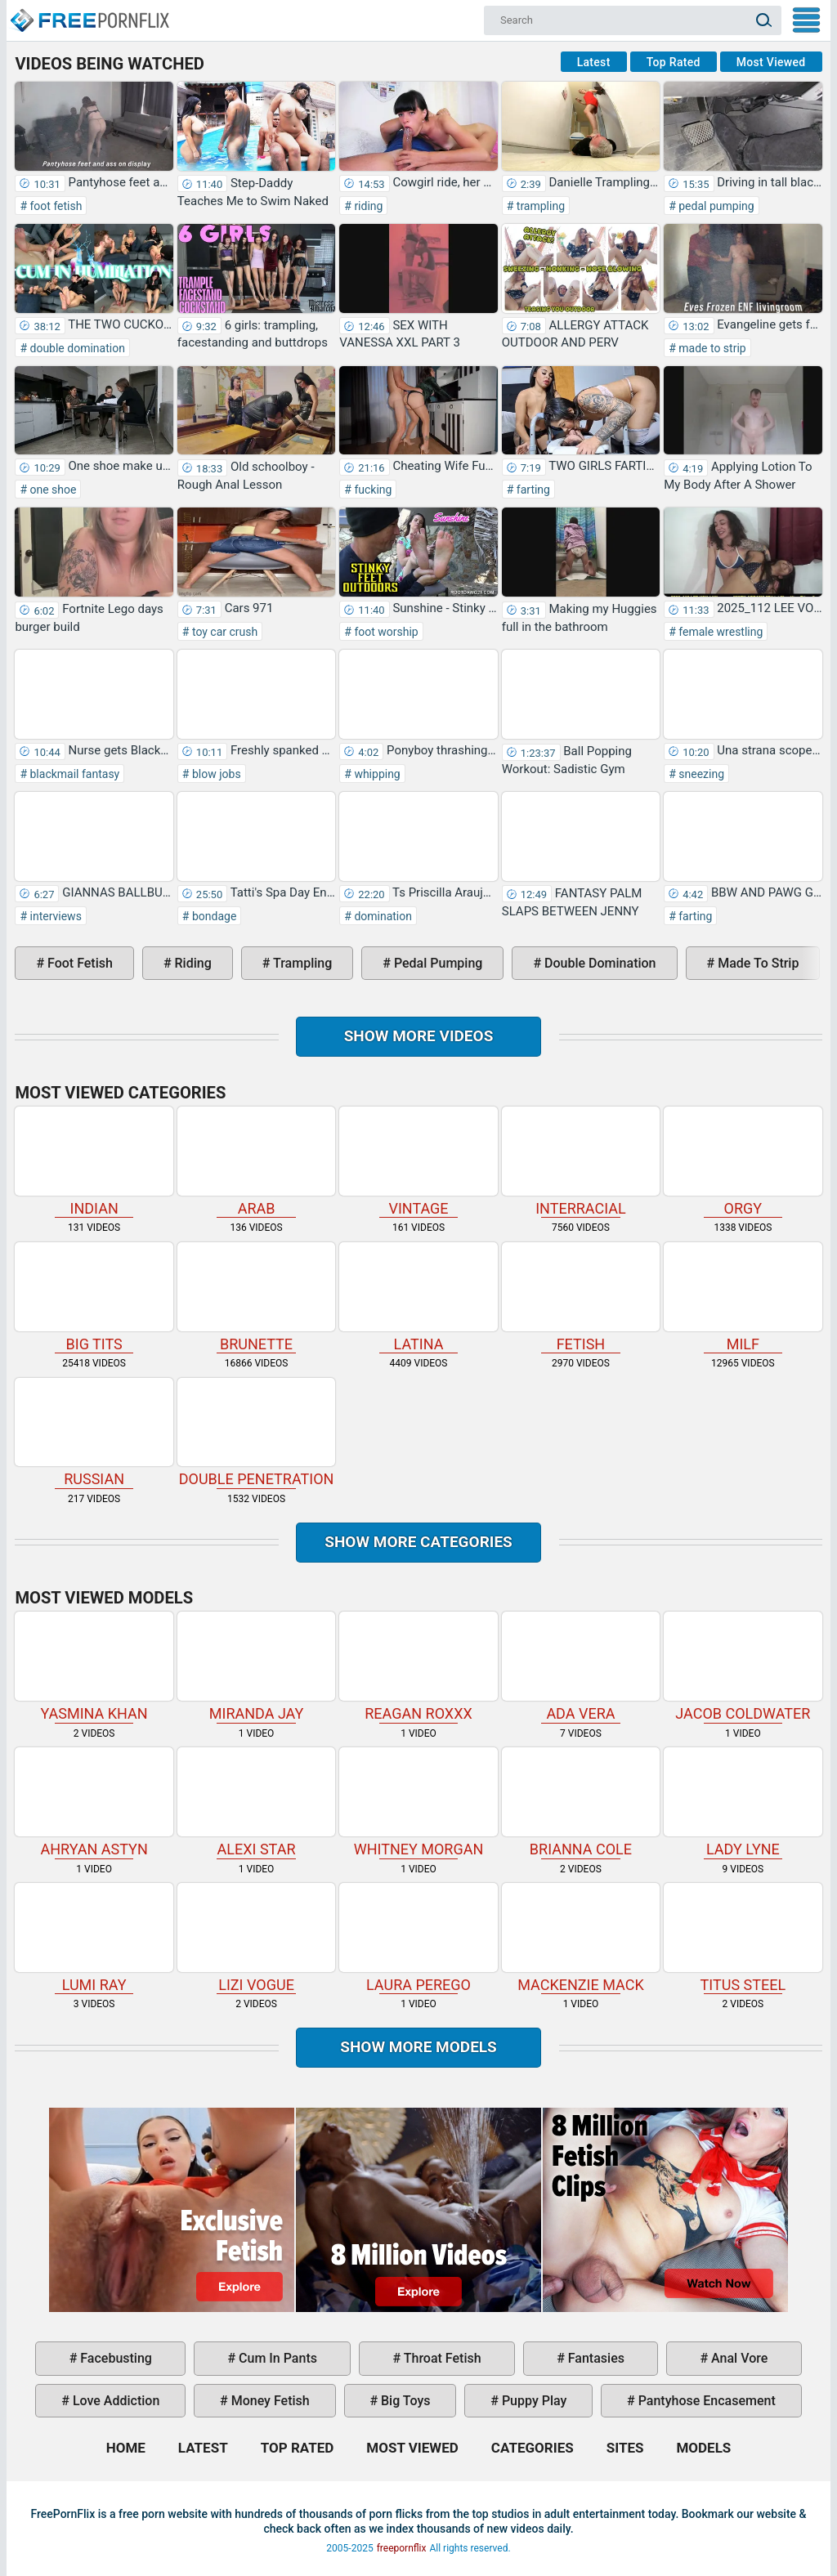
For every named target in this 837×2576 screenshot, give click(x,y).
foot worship (384, 631)
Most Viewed (771, 62)
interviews (54, 916)
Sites (625, 2448)
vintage (418, 1162)
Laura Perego (418, 1938)
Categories (532, 2448)
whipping (376, 773)
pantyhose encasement (705, 2400)
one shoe (51, 489)
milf (742, 1297)
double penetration (256, 1433)
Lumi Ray (93, 1938)
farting (531, 489)
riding (367, 205)
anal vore (738, 2358)
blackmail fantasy (73, 773)
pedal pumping (715, 205)
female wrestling (719, 631)
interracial (581, 1162)
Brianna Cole (581, 1802)
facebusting (114, 2358)
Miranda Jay (256, 1667)
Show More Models (418, 2046)
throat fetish (441, 2358)
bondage (212, 916)
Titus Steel (742, 1938)
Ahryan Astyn (93, 1802)
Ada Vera (581, 1667)
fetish (581, 1297)
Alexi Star (256, 1802)
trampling (539, 205)
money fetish (269, 2400)
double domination (76, 348)
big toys (404, 2400)
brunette (256, 1297)
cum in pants (276, 2358)
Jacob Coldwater (742, 1667)
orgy (742, 1162)
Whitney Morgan (418, 1802)
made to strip (711, 348)
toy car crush (223, 631)
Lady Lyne (742, 1802)
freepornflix (402, 2548)
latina (418, 1297)
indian (93, 1162)
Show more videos (419, 1035)
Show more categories (418, 1541)
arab (256, 1162)
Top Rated (673, 62)
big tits (93, 1297)
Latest (594, 62)
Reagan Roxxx (418, 1667)
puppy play (532, 2400)
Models (703, 2448)
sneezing (700, 773)
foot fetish (54, 205)
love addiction (114, 2400)
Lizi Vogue (256, 1938)
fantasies (594, 2358)
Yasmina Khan (93, 1667)
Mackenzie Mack (581, 1938)
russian (93, 1433)
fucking (371, 489)
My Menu (806, 20)
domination (381, 916)
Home (89, 13)
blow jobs (214, 773)
